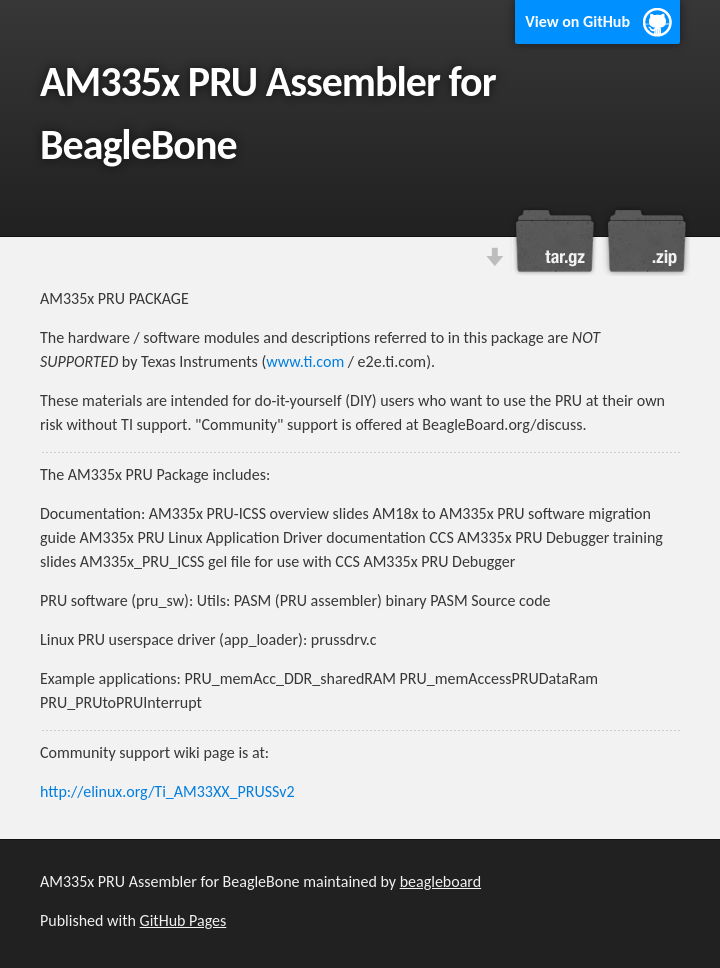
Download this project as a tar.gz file (555, 241)
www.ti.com (305, 361)
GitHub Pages (183, 920)
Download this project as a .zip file (645, 241)
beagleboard (440, 881)
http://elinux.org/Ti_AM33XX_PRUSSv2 (167, 791)
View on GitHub (577, 21)
